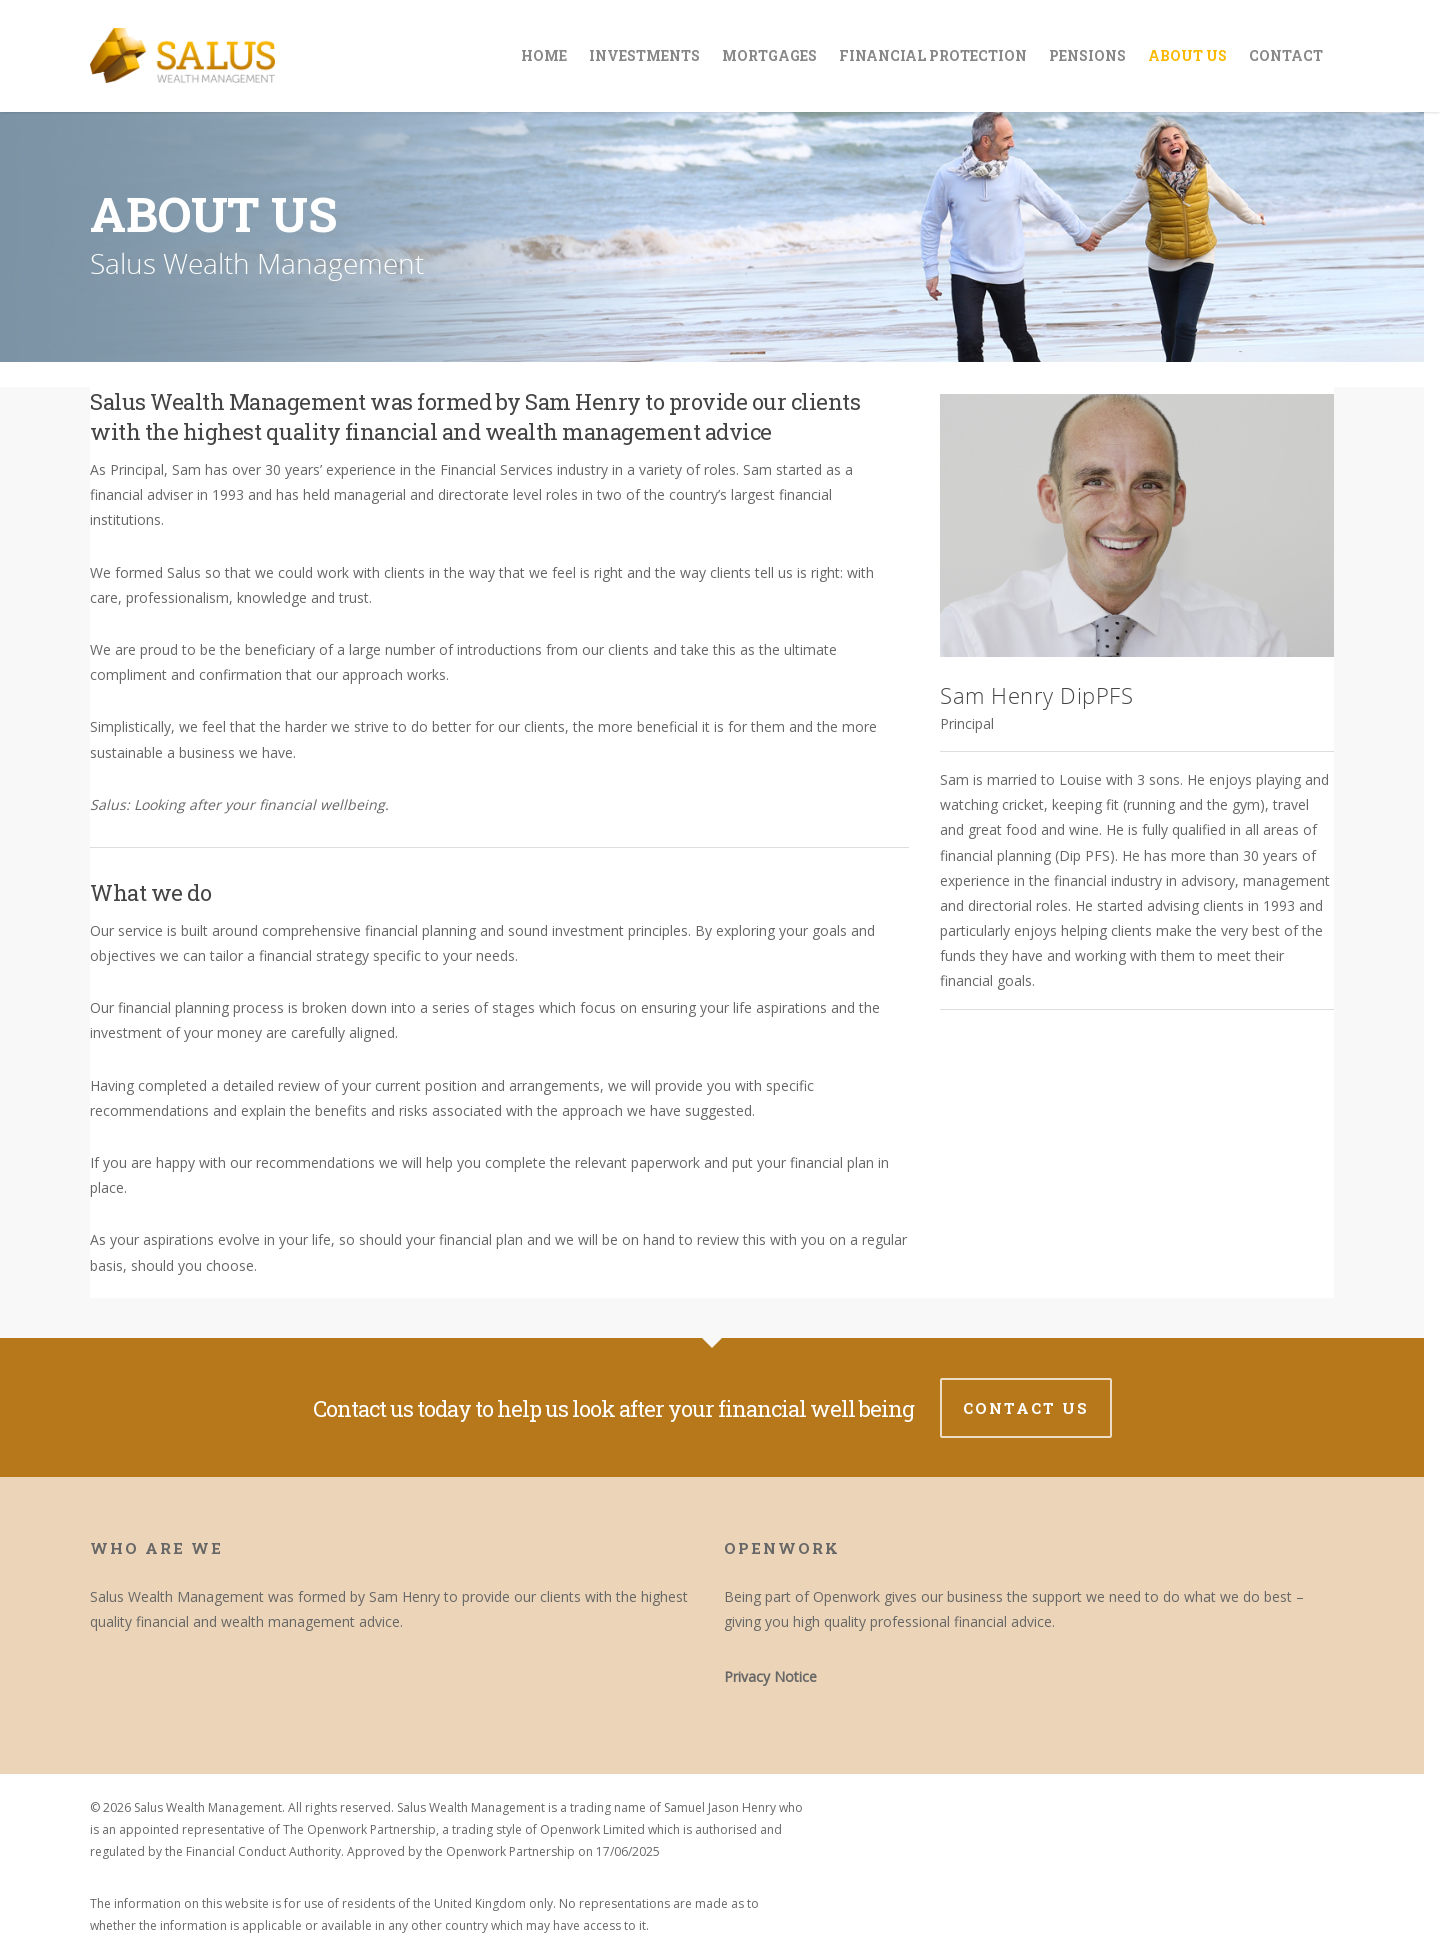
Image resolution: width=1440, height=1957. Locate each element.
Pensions (1087, 55)
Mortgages (769, 55)
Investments (644, 55)
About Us (1187, 55)
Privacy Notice (770, 1676)
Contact (1286, 55)
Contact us (1026, 1408)
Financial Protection (933, 55)
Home (544, 55)
